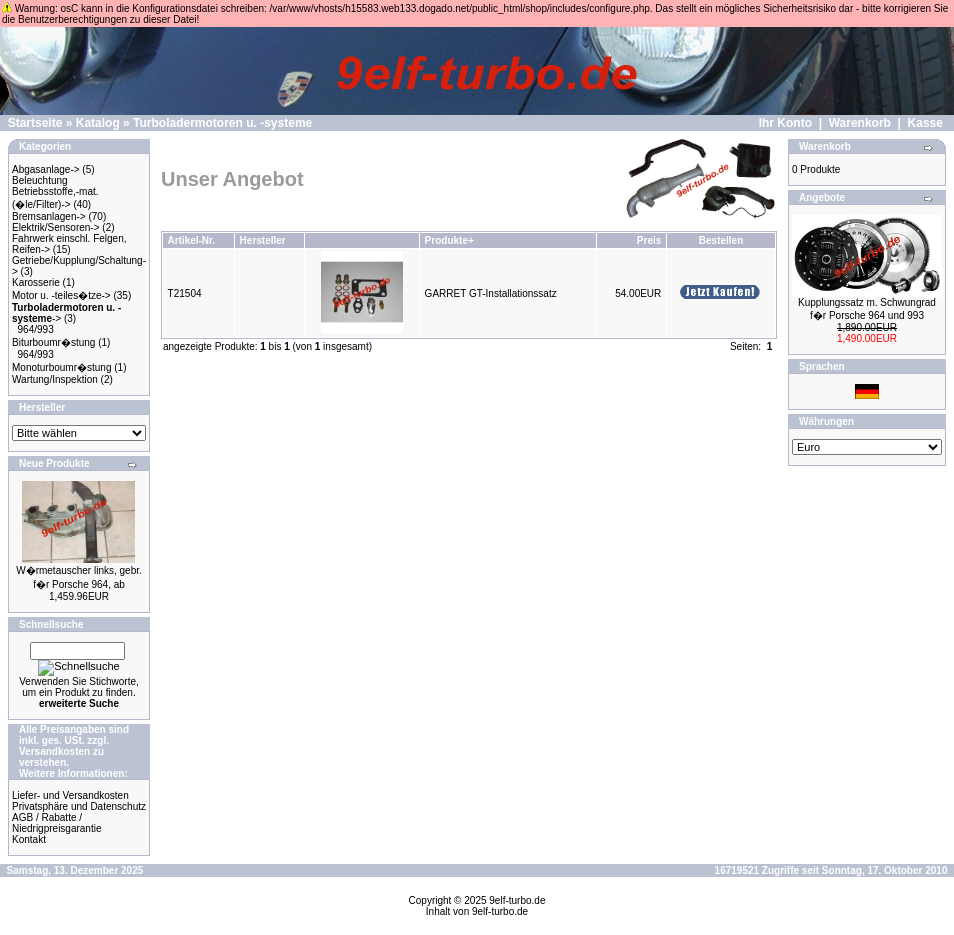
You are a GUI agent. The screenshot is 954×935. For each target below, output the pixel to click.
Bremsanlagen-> (49, 216)
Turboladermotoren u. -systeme (222, 123)
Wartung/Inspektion (55, 379)
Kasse (925, 123)
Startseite (35, 123)
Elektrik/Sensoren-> (56, 227)
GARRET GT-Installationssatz (491, 293)
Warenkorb (860, 123)
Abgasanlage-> (46, 169)
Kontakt (29, 839)
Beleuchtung (40, 180)
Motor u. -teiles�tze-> (61, 295)
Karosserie (36, 282)
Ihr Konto (785, 123)
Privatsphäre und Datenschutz (79, 806)
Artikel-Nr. (191, 240)
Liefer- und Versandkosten (70, 795)
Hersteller (263, 240)
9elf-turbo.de (517, 900)
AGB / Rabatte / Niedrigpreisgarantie (57, 823)
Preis (649, 240)
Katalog (98, 123)
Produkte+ (449, 240)
